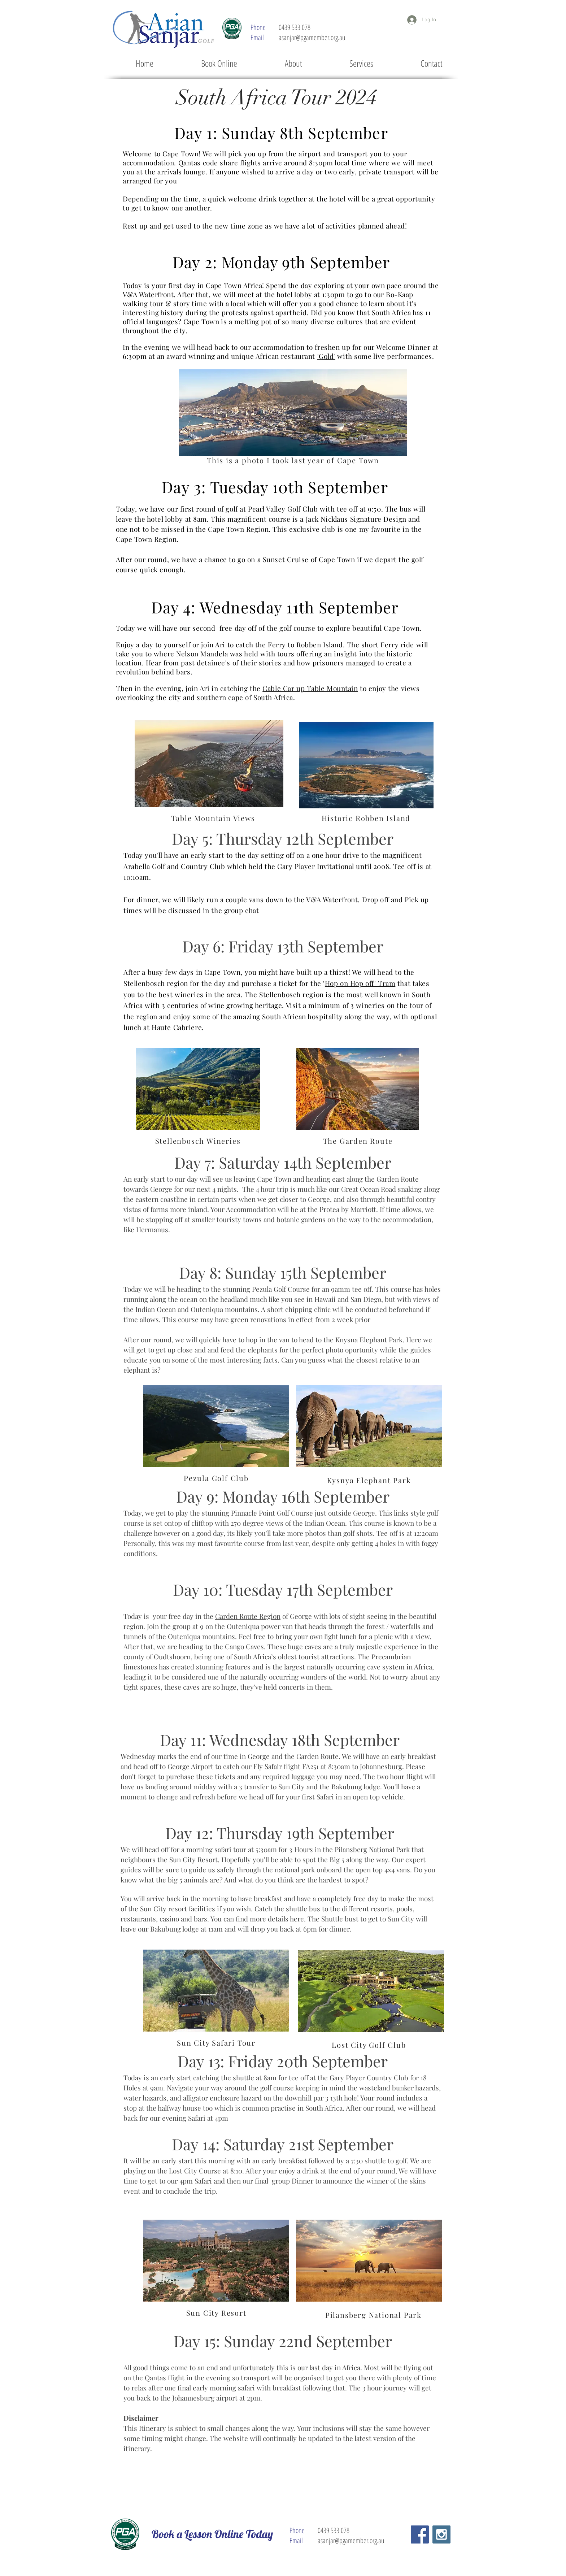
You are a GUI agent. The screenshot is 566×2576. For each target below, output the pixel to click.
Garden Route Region (247, 1616)
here (297, 1918)
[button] (361, 63)
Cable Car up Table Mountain (310, 688)
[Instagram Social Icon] (441, 2534)
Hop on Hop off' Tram (360, 983)
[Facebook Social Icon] (420, 2534)
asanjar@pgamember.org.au (312, 37)
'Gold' (326, 356)
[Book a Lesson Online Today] (212, 2534)
